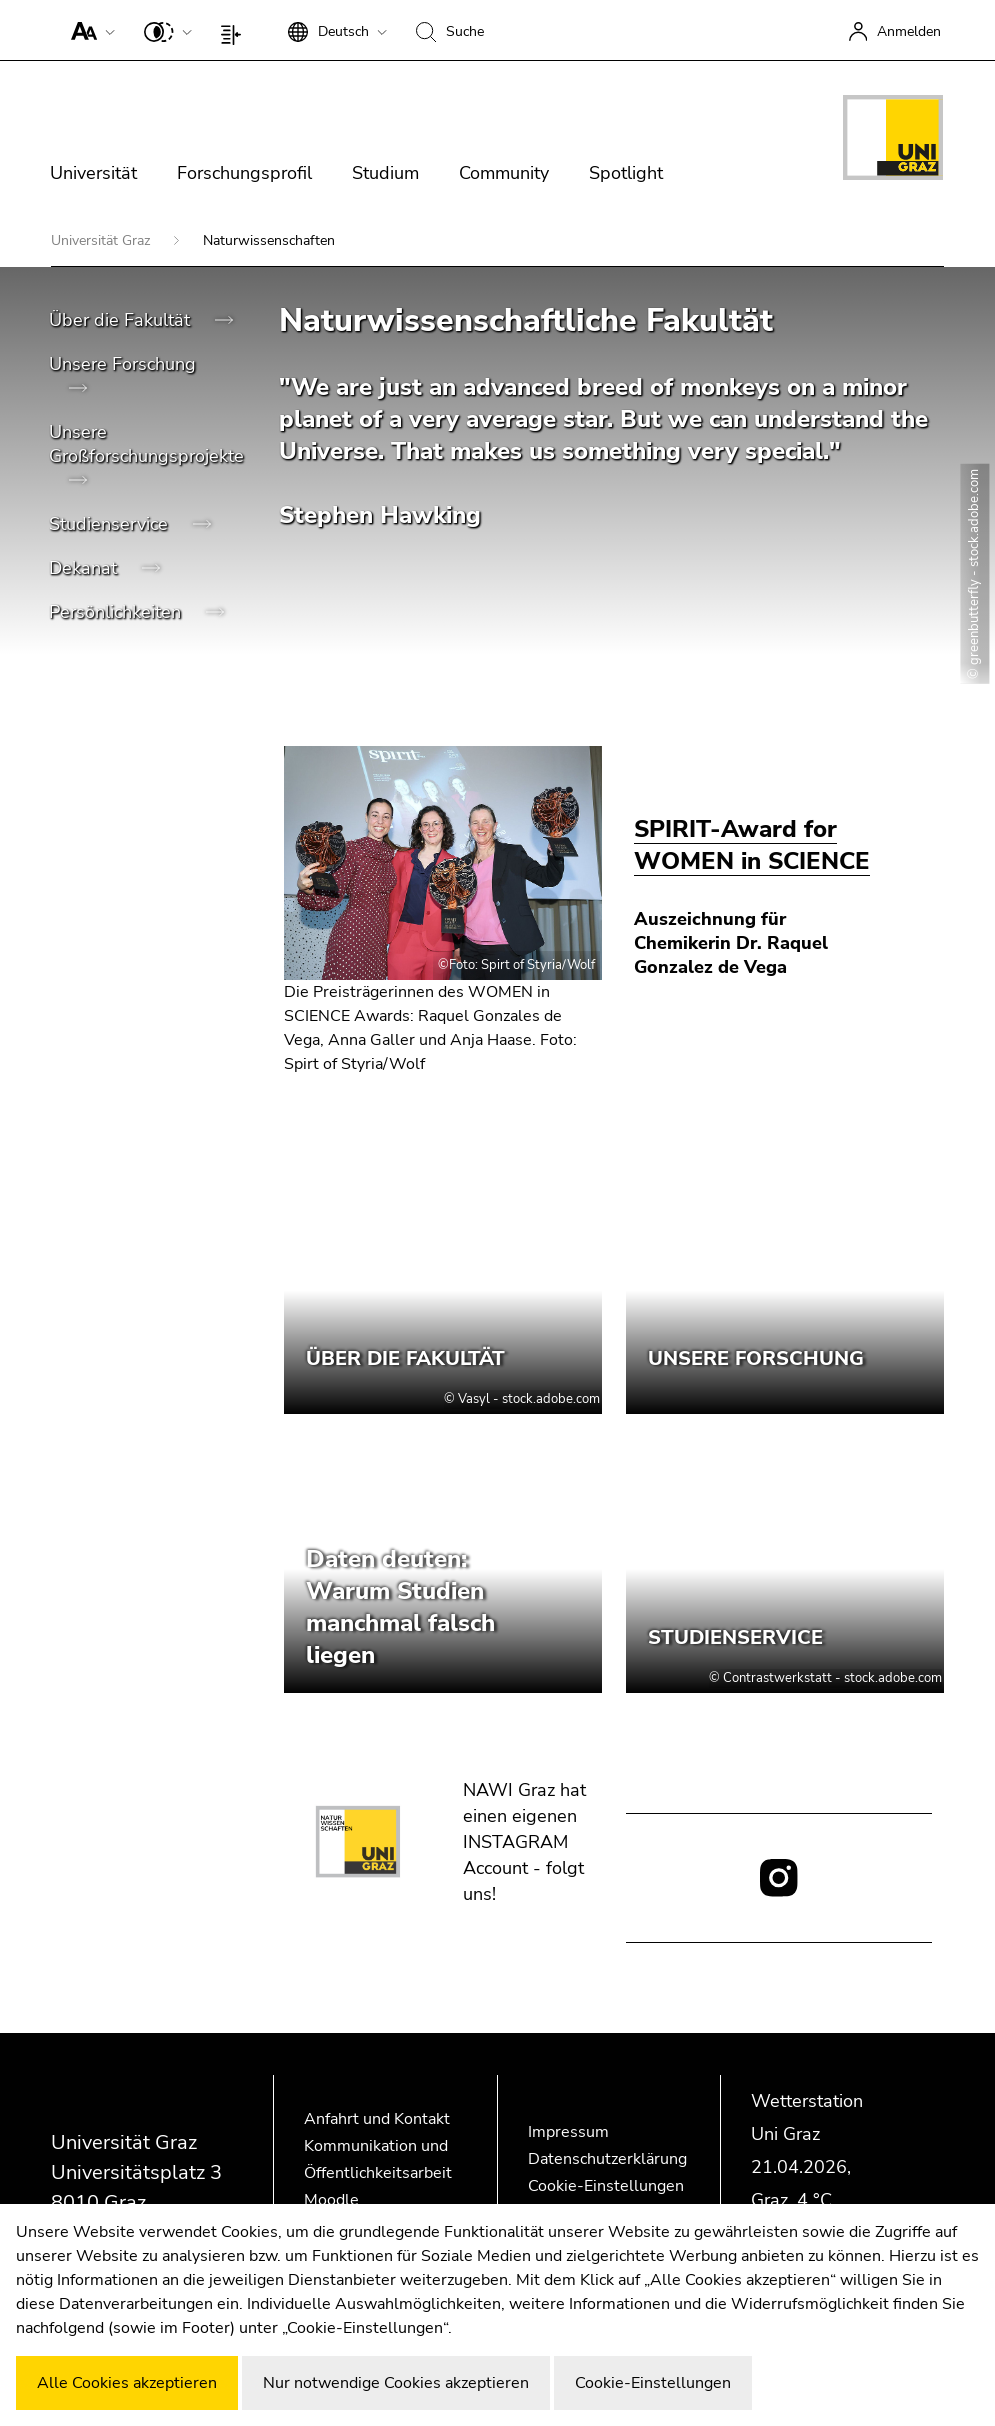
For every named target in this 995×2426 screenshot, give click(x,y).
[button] (88, 30)
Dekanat (85, 568)
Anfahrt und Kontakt (377, 2119)
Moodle (331, 2200)
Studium (385, 173)
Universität (93, 173)
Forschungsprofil (244, 173)
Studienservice (111, 524)
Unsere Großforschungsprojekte (146, 444)
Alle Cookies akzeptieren (127, 2383)
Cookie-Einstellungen (606, 2186)
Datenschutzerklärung (607, 2159)
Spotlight (626, 173)
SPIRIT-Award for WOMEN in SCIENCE (752, 845)
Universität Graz (102, 240)
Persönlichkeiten (117, 612)
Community (504, 173)
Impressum (568, 2132)
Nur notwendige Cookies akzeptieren (396, 2383)
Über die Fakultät (122, 320)
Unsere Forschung (122, 364)
